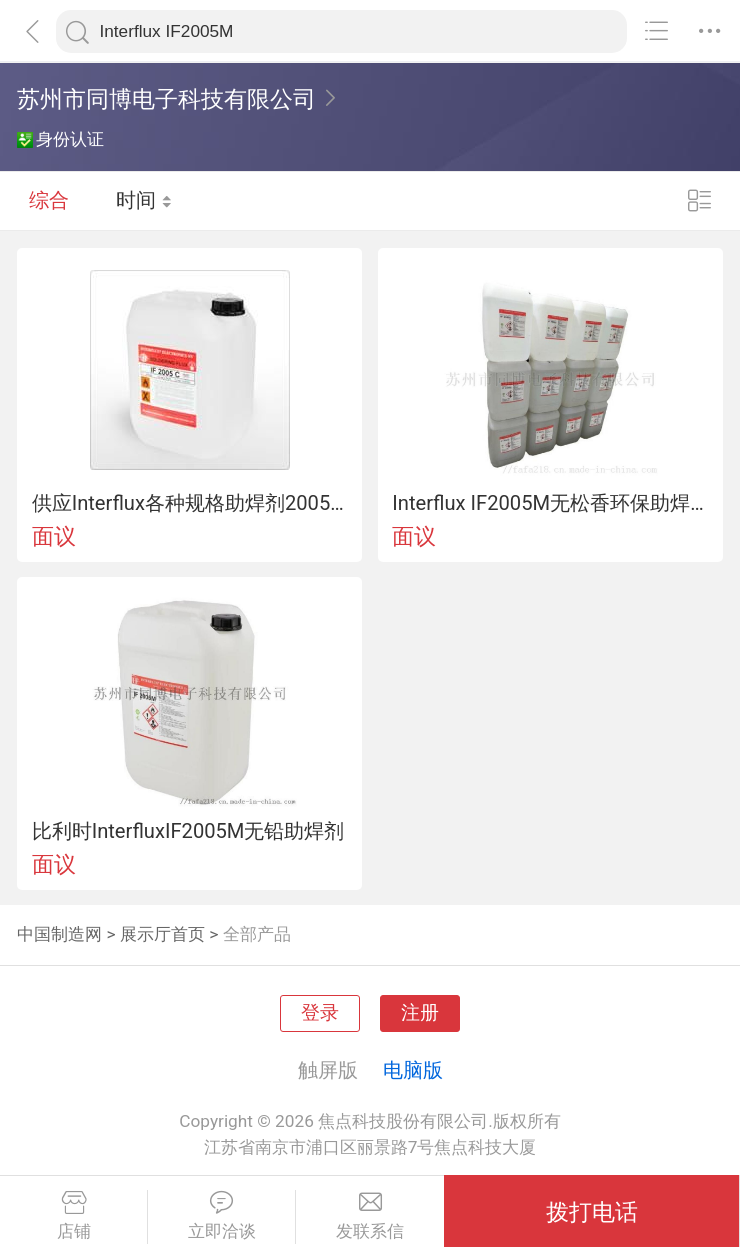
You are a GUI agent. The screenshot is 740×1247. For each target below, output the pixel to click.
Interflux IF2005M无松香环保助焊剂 (550, 503)
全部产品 (257, 934)
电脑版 (413, 1070)
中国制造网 (59, 934)
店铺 (73, 1216)
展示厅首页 (162, 934)
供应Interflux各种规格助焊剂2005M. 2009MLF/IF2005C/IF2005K (190, 503)
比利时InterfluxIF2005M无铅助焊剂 (188, 831)
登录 (320, 1013)
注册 (420, 1013)
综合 (49, 200)
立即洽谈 (221, 1216)
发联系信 (370, 1216)
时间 (144, 200)
